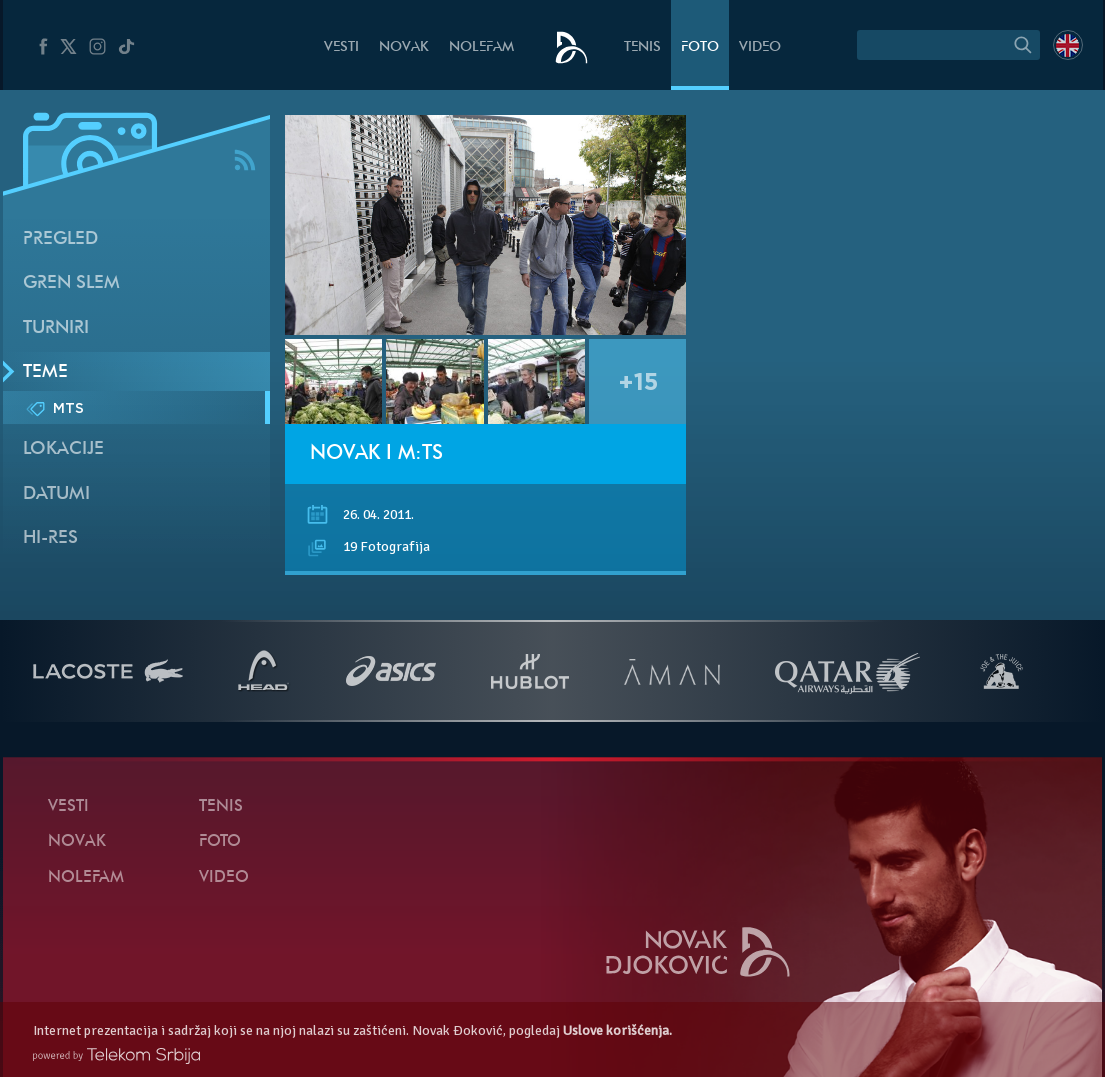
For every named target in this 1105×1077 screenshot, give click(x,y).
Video (760, 47)
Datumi (56, 494)
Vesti (341, 47)
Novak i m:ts (376, 454)
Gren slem (71, 283)
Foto (700, 47)
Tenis (642, 47)
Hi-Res (50, 538)
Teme (45, 372)
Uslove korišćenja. (617, 1030)
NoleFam (481, 47)
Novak (404, 47)
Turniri (56, 328)
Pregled (60, 239)
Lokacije (63, 449)
